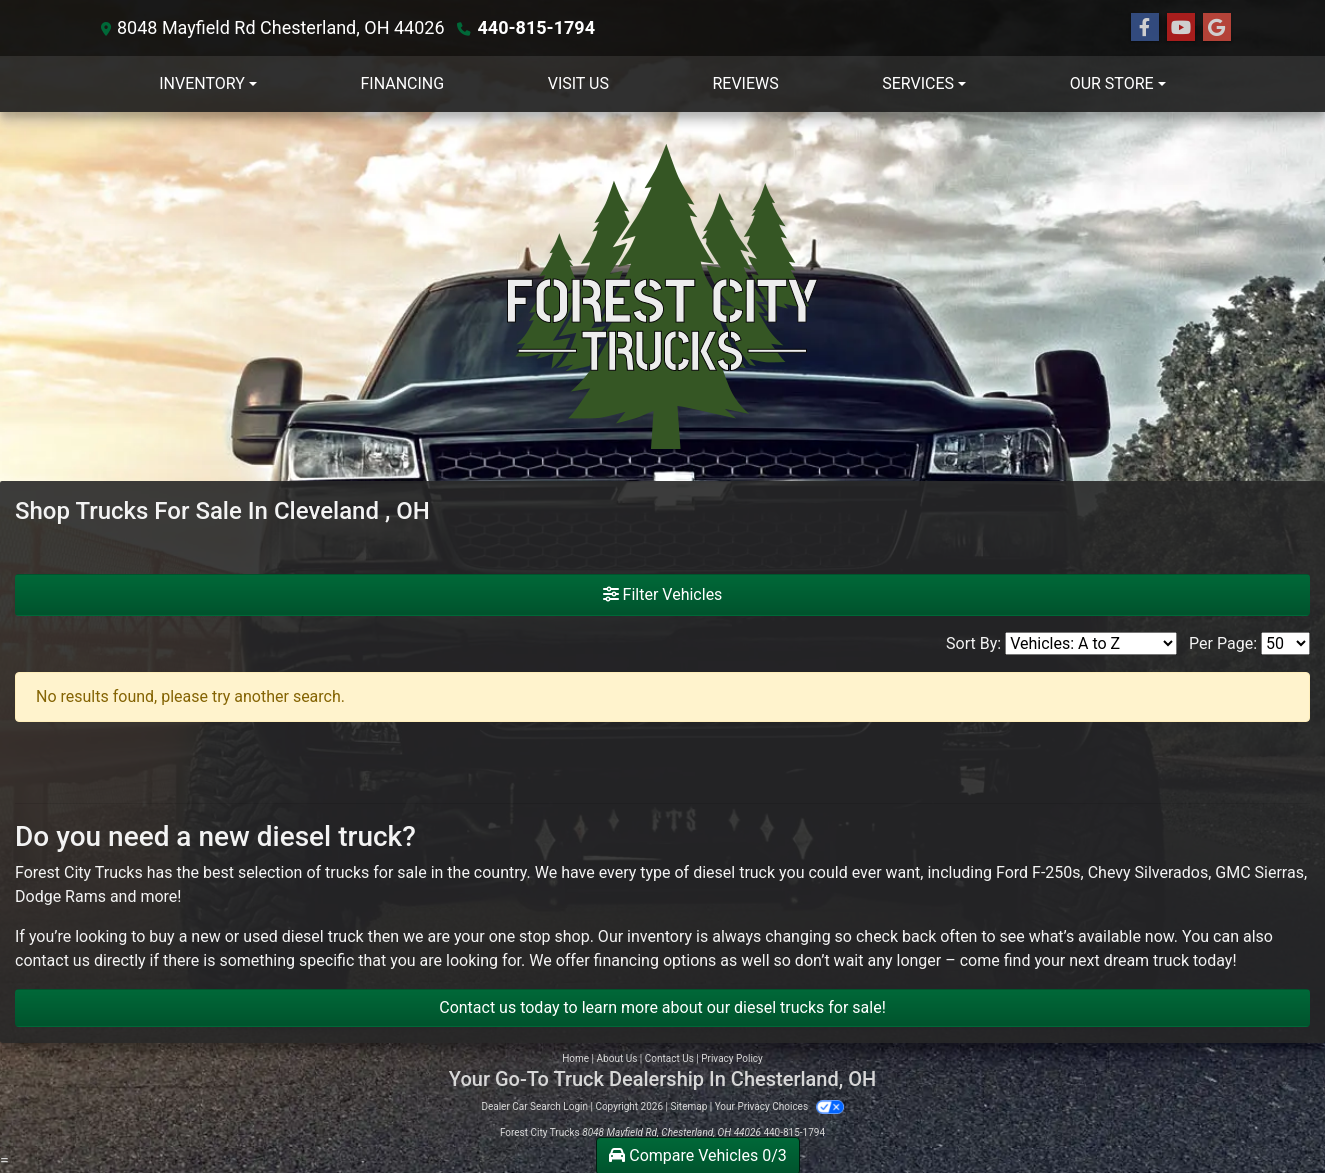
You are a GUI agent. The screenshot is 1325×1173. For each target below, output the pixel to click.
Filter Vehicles (663, 594)
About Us (617, 1058)
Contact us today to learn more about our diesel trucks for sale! (662, 1007)
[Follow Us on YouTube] (1181, 28)
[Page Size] (1285, 643)
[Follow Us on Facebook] (1145, 28)
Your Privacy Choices (779, 1106)
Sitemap (688, 1106)
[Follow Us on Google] (1217, 28)
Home (575, 1058)
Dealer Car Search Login (534, 1106)
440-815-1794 (536, 27)
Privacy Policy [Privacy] (732, 1058)
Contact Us (669, 1058)
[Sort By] (1091, 643)
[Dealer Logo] (663, 296)
